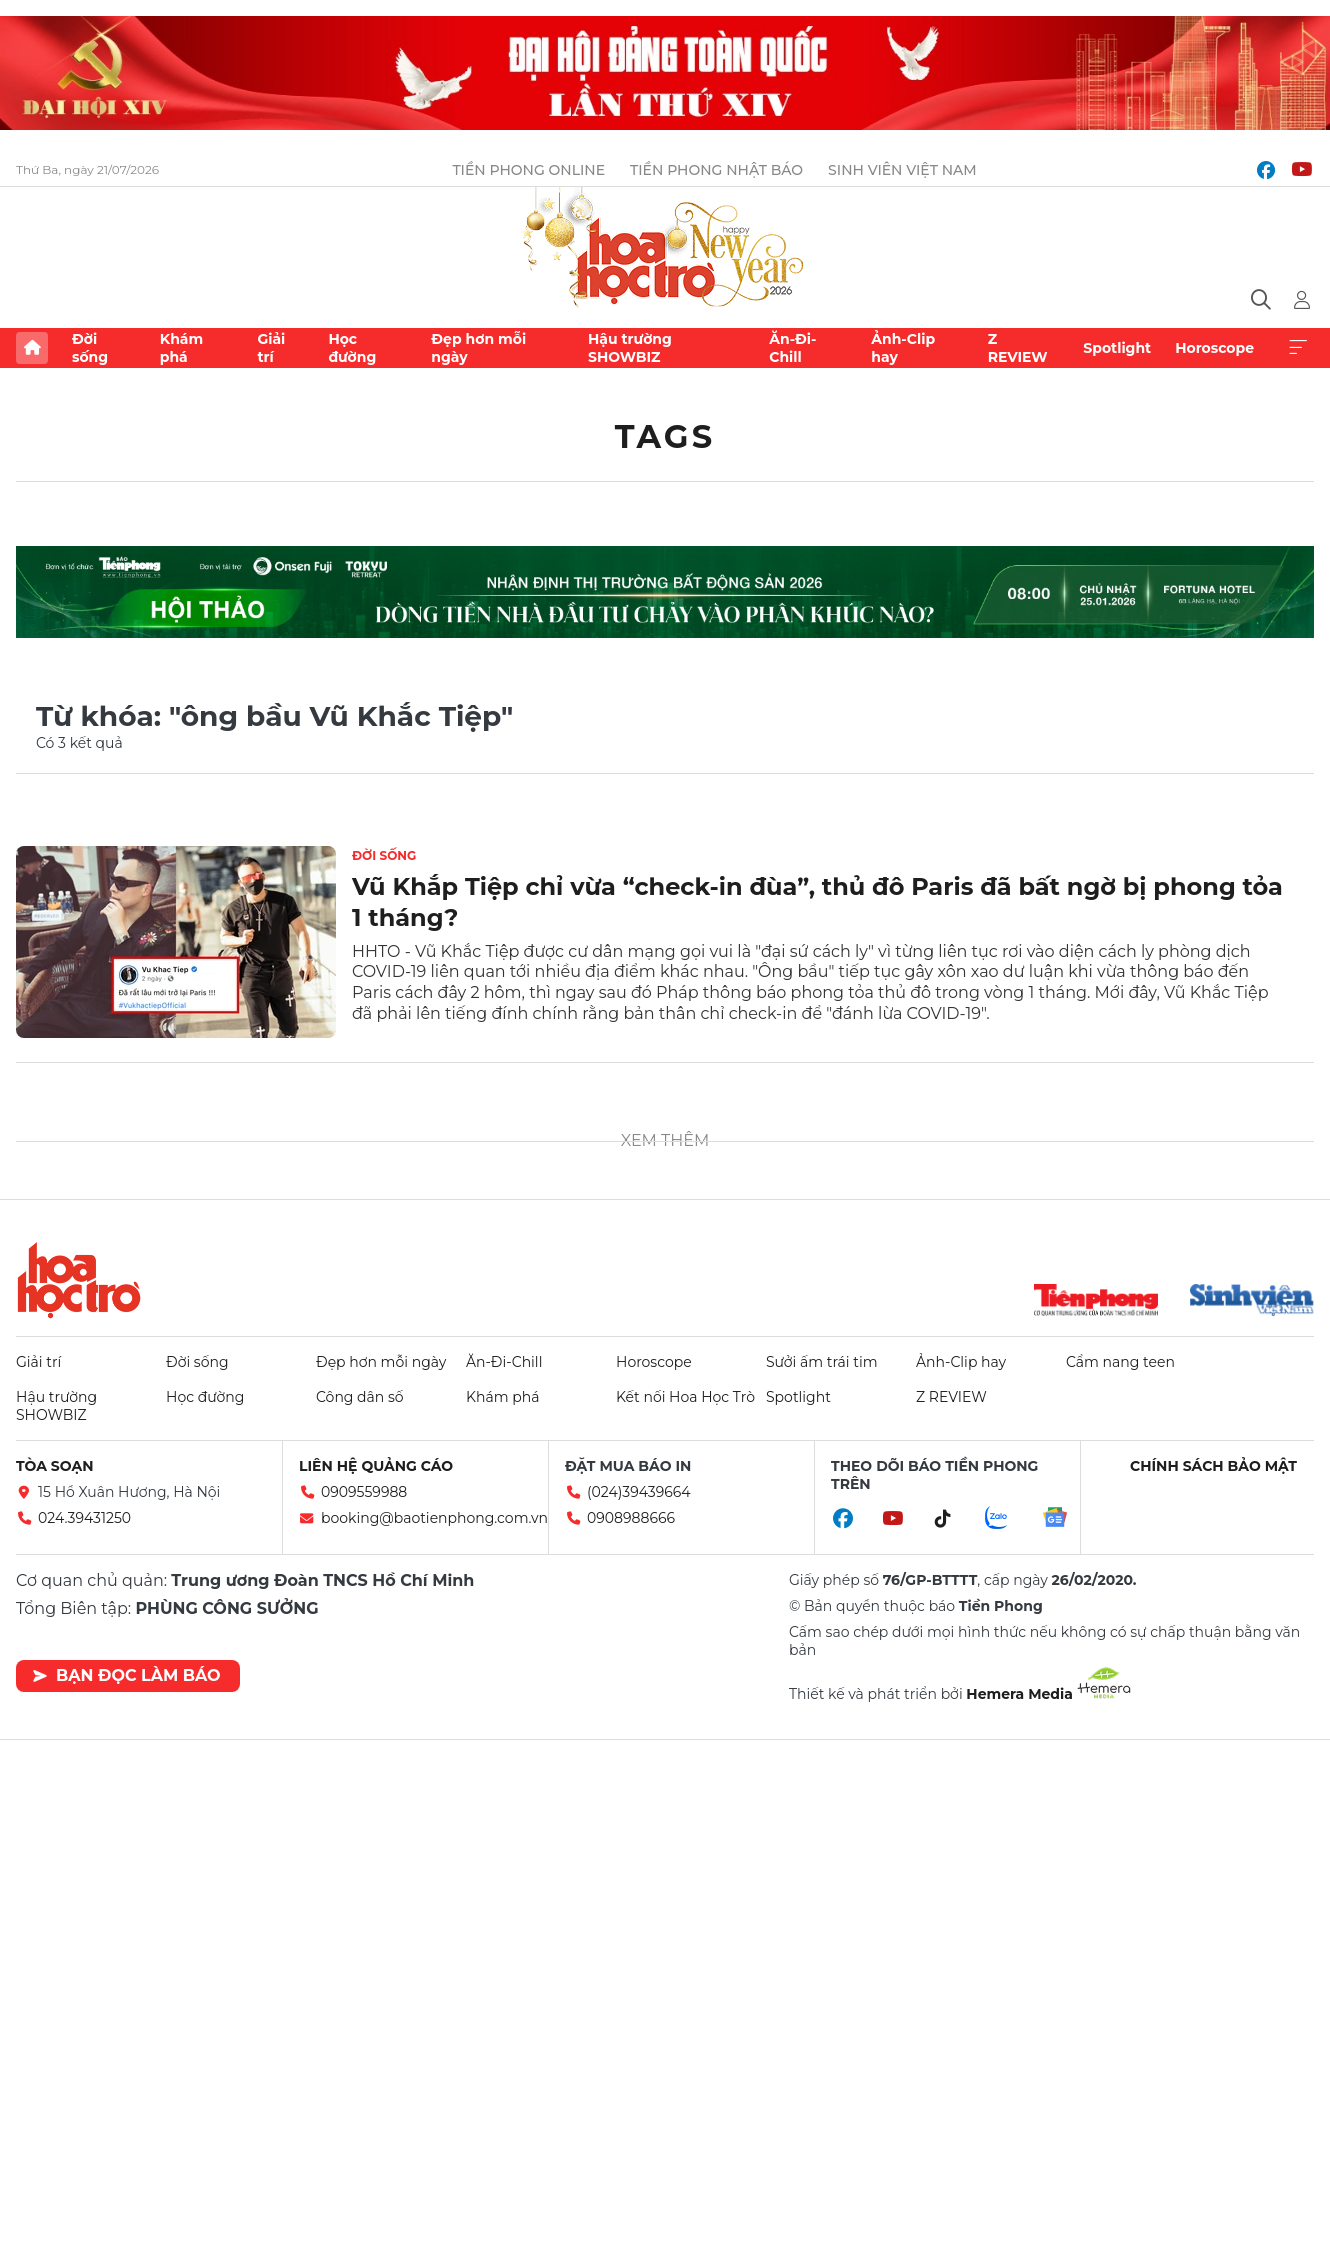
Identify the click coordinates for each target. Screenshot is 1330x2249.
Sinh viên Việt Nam (902, 170)
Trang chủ (32, 348)
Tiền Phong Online (528, 170)
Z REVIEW (1018, 348)
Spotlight (1117, 348)
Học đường (352, 348)
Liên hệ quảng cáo (376, 1466)
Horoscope (1214, 348)
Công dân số (360, 1397)
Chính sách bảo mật (1213, 1466)
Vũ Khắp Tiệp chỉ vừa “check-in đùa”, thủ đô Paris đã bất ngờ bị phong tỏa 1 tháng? (817, 902)
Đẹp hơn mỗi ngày (478, 348)
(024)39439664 (639, 1492)
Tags (665, 436)
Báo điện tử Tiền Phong (665, 249)
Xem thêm (1298, 348)
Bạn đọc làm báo (126, 1675)
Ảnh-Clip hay (903, 348)
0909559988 (364, 1492)
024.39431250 (84, 1518)
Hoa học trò (79, 1280)
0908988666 (631, 1518)
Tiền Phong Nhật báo (716, 170)
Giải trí (271, 348)
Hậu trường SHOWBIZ (630, 348)
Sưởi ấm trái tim (822, 1362)
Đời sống (90, 348)
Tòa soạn (55, 1466)
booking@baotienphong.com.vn (434, 1518)
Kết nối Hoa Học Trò (685, 1397)
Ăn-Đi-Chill (792, 348)
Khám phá (181, 348)
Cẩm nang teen (1120, 1362)
